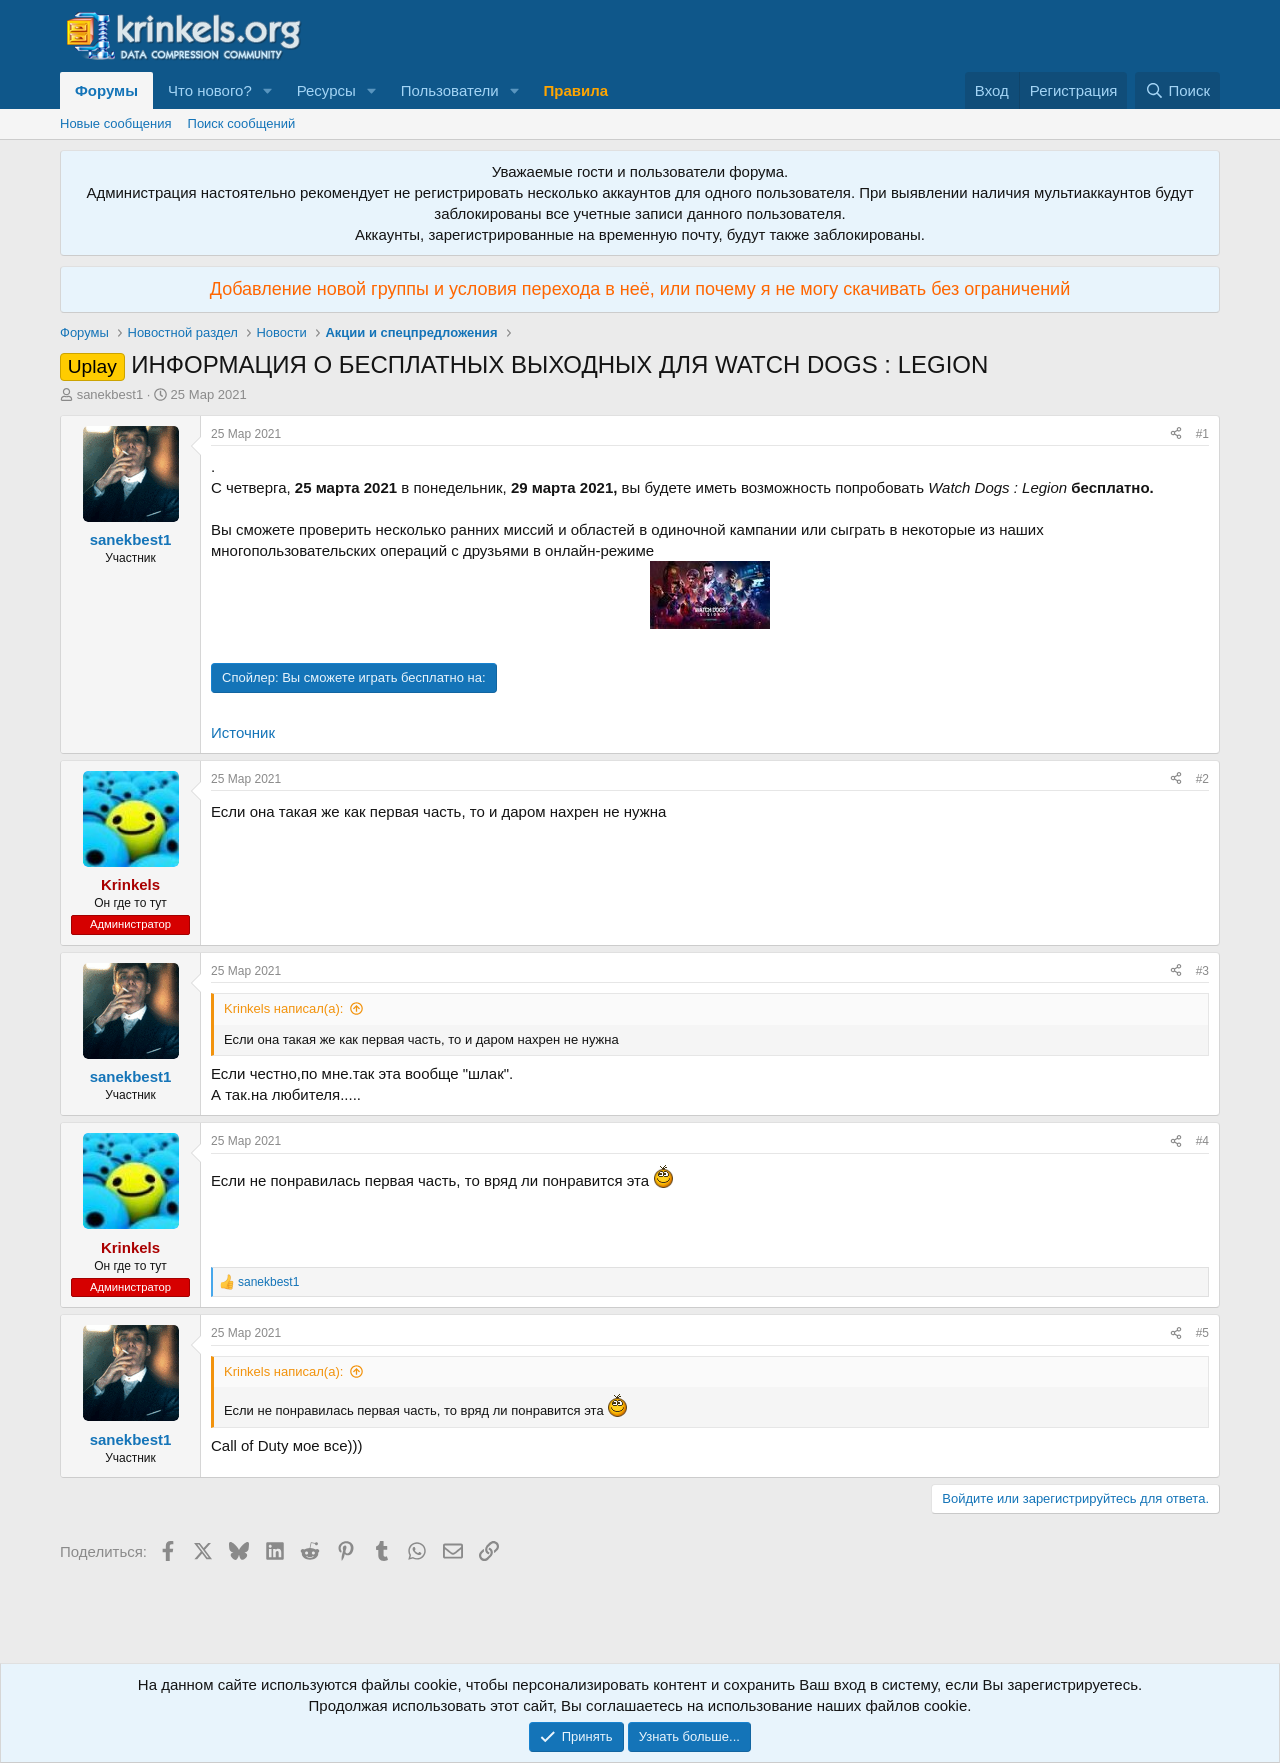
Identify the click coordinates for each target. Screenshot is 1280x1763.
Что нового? (210, 90)
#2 (1202, 779)
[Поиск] (1177, 90)
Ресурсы (326, 90)
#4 (1202, 1141)
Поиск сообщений (242, 123)
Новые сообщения (116, 123)
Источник (243, 732)
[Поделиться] (1176, 434)
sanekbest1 (110, 394)
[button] (268, 90)
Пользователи (450, 90)
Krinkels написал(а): (283, 1008)
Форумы (106, 90)
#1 (1202, 434)
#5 (1202, 1333)
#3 (1202, 971)
